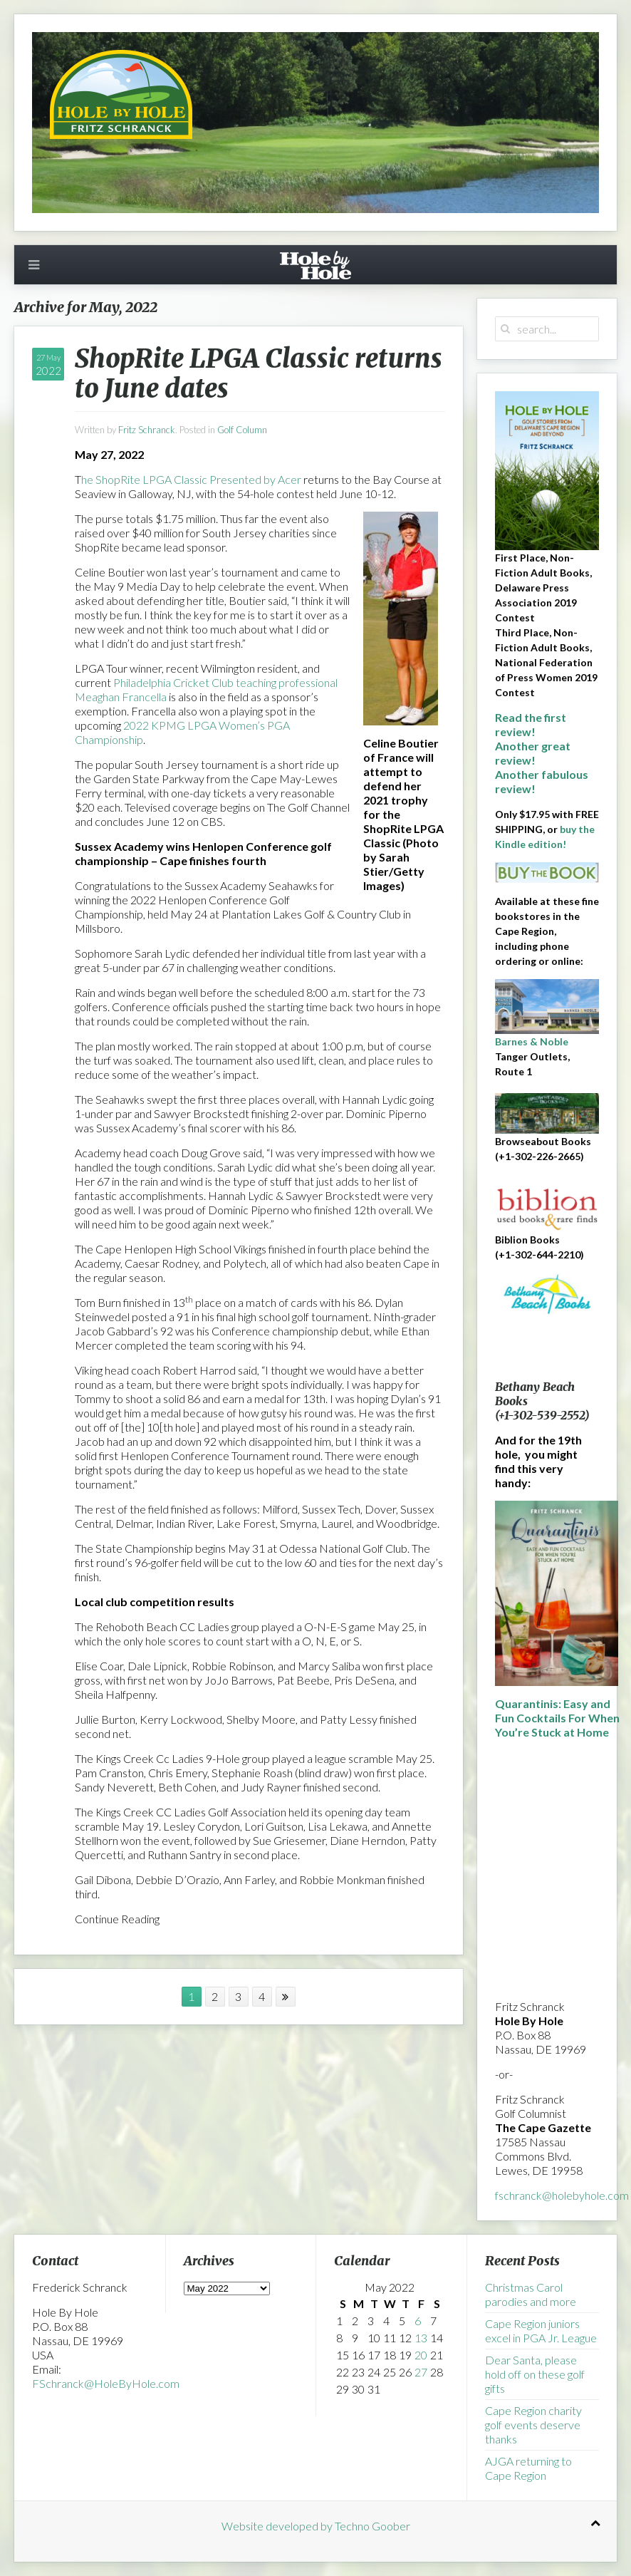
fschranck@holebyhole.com (562, 2195)
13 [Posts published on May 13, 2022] (420, 2337)
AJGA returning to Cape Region (528, 2468)
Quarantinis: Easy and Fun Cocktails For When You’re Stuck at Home (557, 1718)
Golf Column (242, 429)
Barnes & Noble (531, 1041)
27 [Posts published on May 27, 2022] (420, 2372)
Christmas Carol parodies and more (530, 2294)
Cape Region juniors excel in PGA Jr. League (541, 2330)
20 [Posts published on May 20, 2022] (420, 2355)
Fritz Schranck (146, 429)
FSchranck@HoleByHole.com (105, 2383)
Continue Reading (117, 1918)
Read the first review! (530, 724)
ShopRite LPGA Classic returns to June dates (258, 374)
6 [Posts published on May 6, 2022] (417, 2320)
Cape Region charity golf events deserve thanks (533, 2425)
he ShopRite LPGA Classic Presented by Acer (191, 479)
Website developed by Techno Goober (315, 2526)
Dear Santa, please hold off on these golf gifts (535, 2374)
